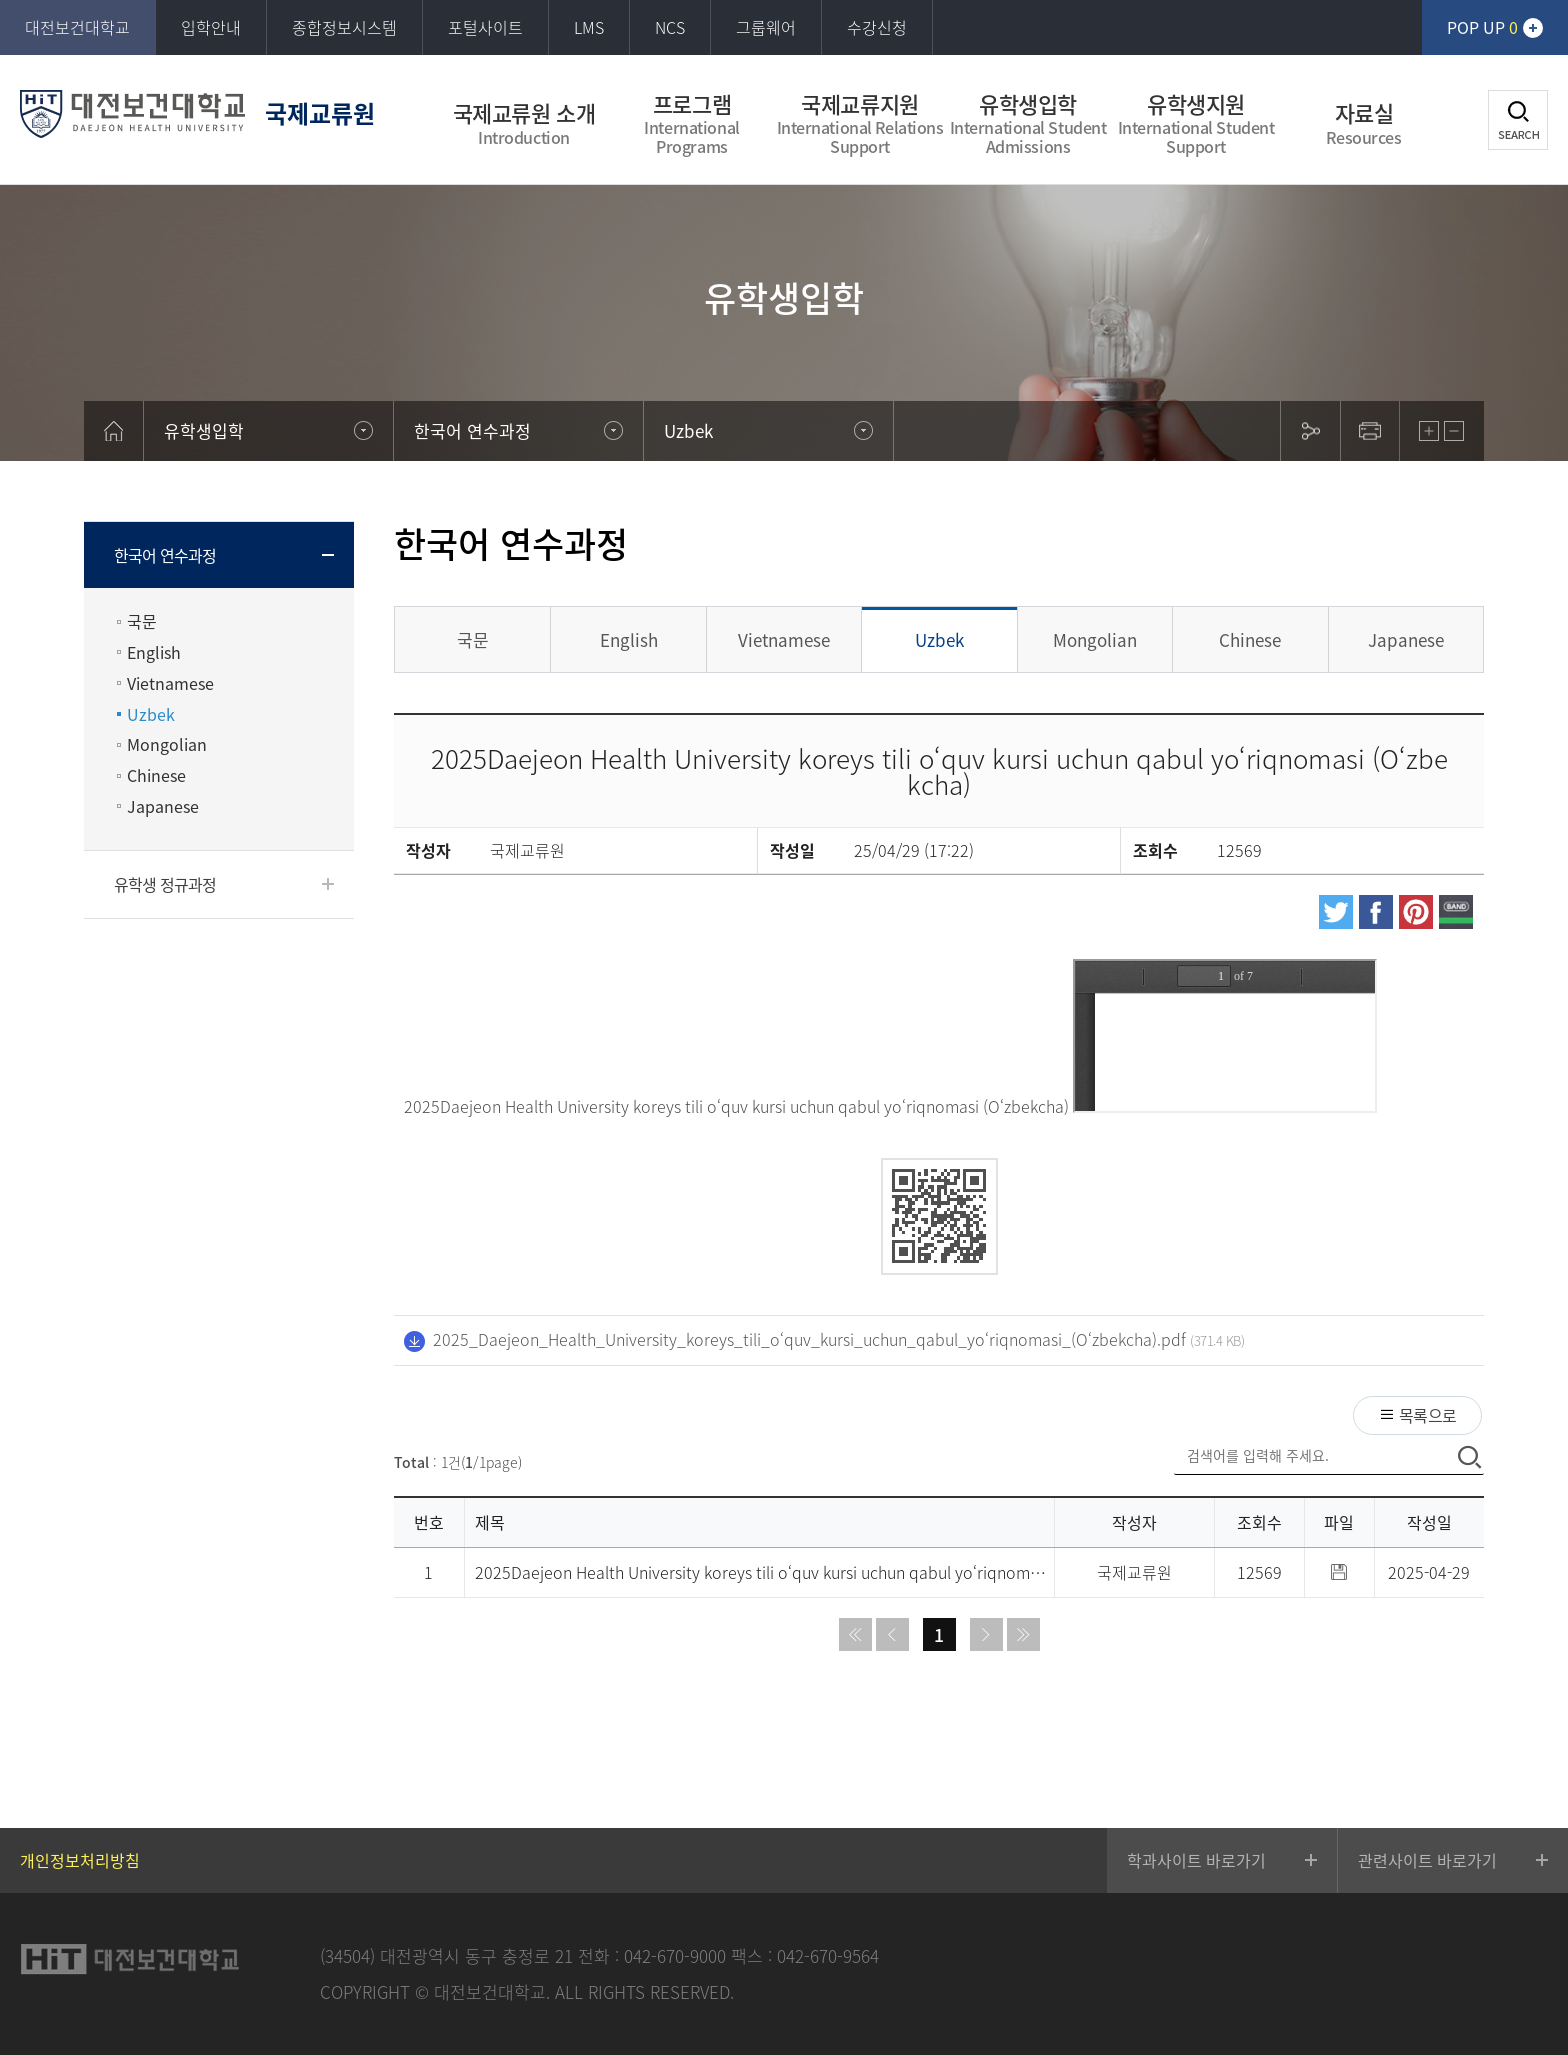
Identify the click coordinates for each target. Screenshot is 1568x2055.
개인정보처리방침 (80, 1860)
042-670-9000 (675, 1955)
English (154, 652)
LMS (589, 27)
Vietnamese (170, 683)
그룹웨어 (766, 27)
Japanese (163, 806)
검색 (1518, 120)
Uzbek (151, 714)
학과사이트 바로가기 (1196, 1860)
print (1370, 431)
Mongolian (167, 744)
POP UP (1482, 27)
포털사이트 (485, 27)
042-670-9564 (828, 1955)
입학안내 (211, 27)
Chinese (156, 775)
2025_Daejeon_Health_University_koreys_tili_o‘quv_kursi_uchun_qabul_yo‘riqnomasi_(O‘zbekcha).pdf (809, 1339)
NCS (670, 27)
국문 (142, 621)
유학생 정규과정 (165, 884)
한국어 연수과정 (165, 555)
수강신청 (877, 27)
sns (1310, 431)
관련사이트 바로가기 (1427, 1860)
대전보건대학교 (77, 27)
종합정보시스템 (344, 27)
